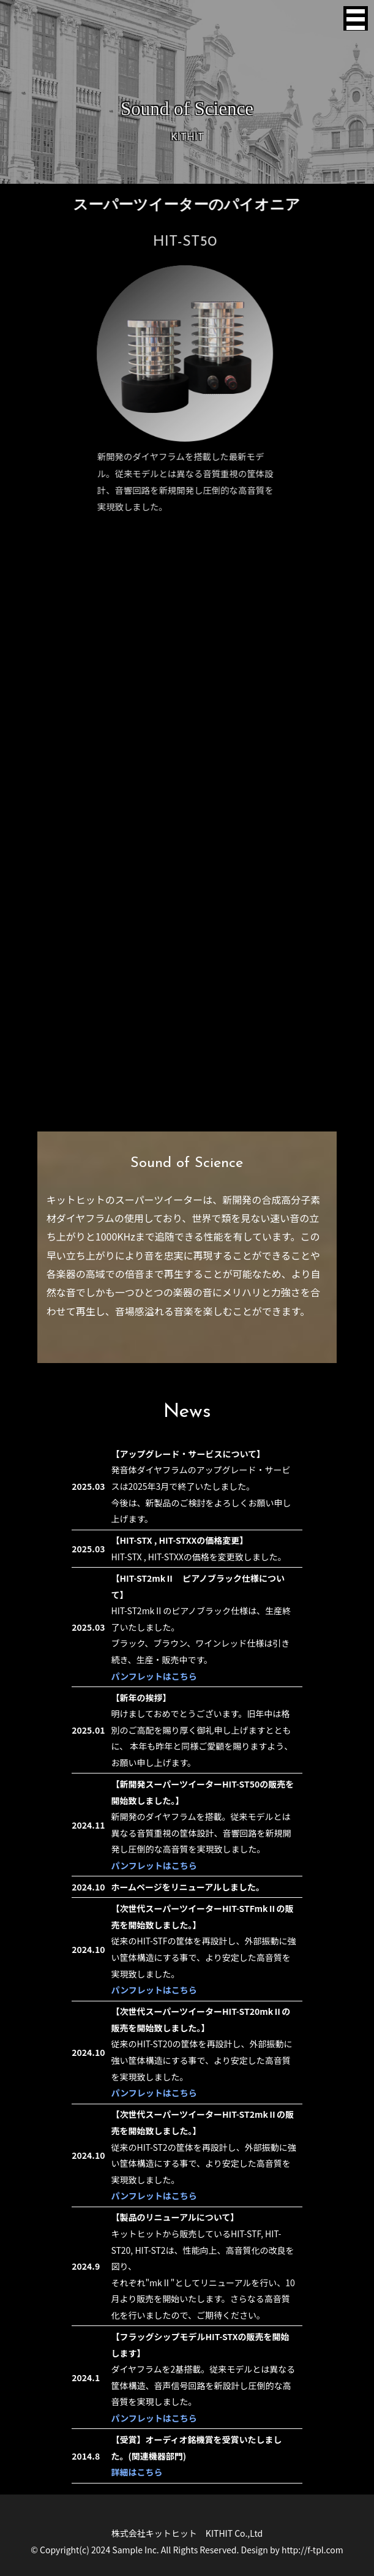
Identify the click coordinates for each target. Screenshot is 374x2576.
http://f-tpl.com (312, 2550)
